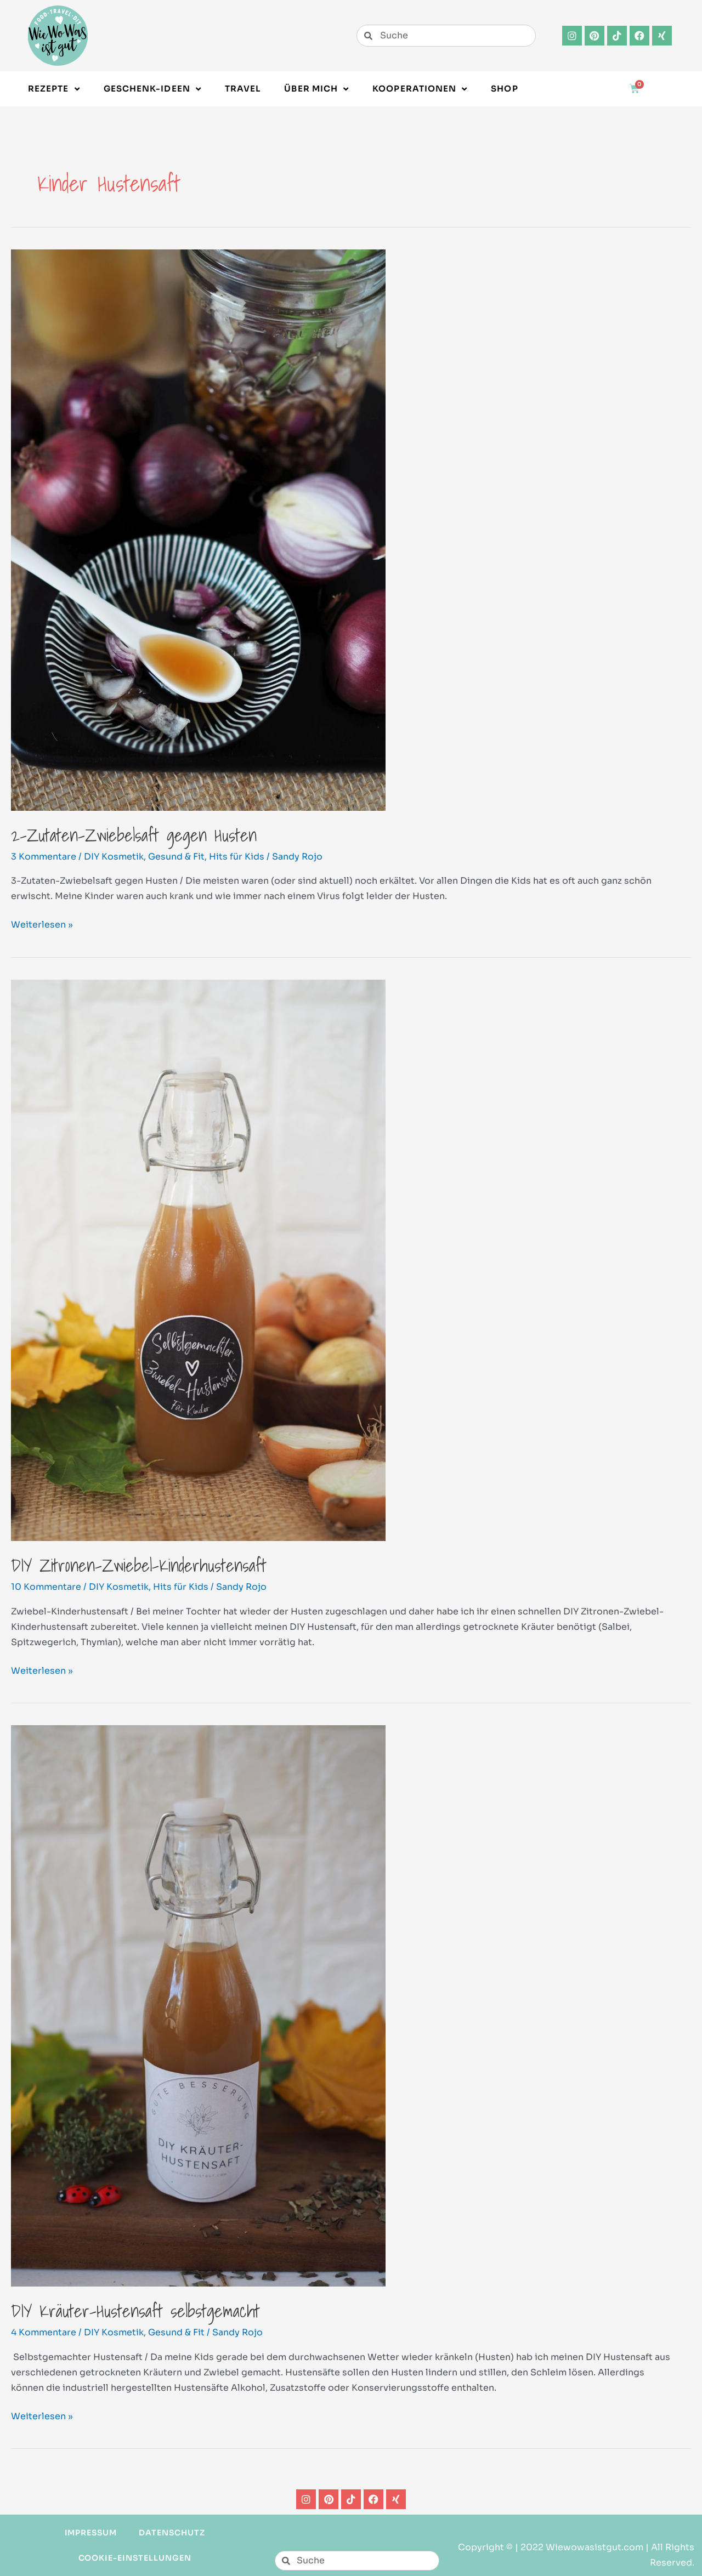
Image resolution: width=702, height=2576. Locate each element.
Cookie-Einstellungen (134, 2558)
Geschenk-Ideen (152, 89)
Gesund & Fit (176, 856)
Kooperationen (419, 89)
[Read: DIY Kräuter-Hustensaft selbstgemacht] (198, 2005)
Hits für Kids (236, 856)
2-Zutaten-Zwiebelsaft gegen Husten (134, 835)
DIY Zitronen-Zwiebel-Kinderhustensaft (139, 1565)
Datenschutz (172, 2533)
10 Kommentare (46, 1587)
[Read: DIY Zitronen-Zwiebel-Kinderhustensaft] (198, 1259)
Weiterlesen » (42, 923)
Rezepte (54, 89)
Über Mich (316, 89)
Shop (504, 88)
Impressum (91, 2533)
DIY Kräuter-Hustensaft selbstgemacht (135, 2310)
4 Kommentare (43, 2332)
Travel (243, 88)
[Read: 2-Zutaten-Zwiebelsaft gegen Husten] (198, 529)
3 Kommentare (43, 856)
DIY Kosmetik (114, 856)
